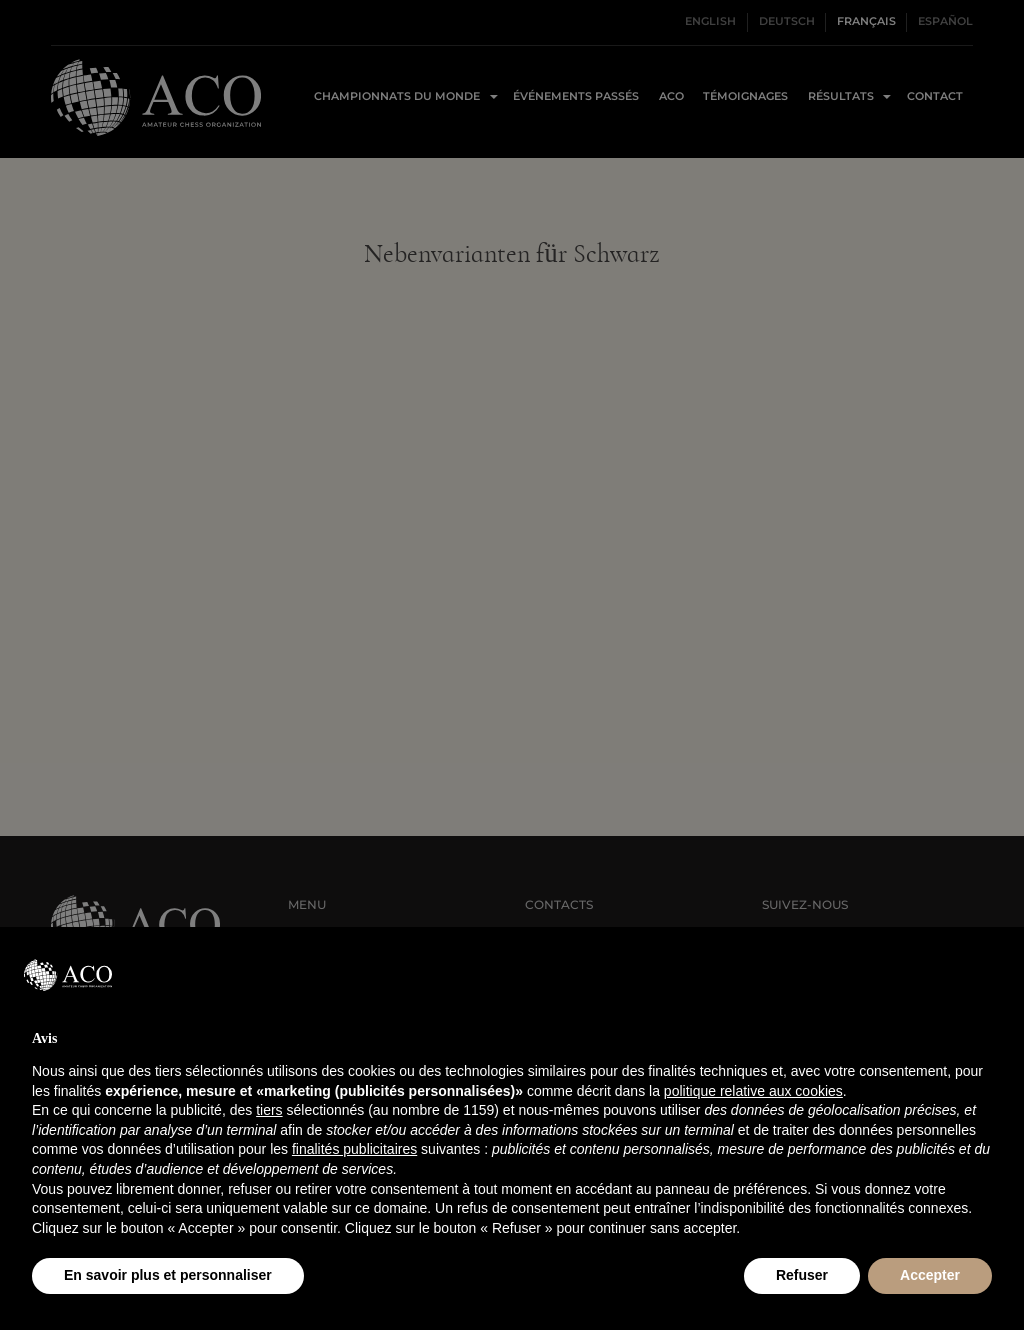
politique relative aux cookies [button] (753, 1091)
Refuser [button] (802, 1275)
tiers (269, 1110)
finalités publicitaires (354, 1149)
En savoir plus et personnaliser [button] (168, 1275)
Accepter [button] (930, 1275)
